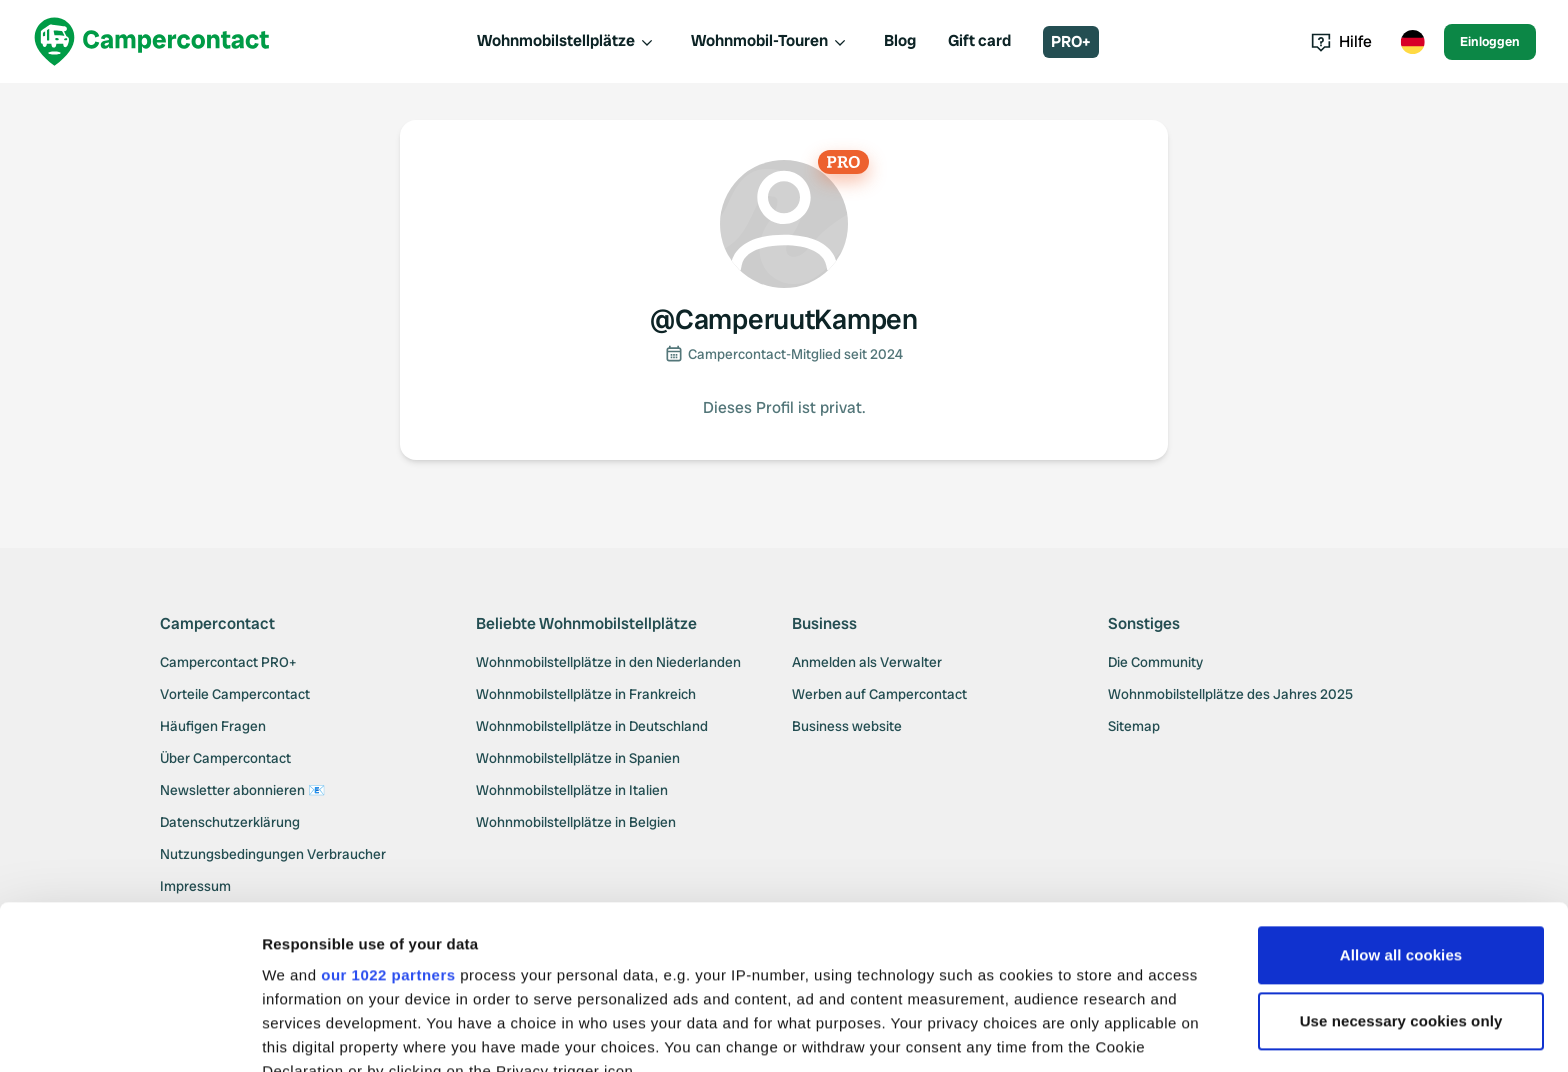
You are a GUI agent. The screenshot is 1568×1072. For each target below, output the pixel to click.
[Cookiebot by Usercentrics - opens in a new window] (129, 1033)
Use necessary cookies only (1401, 857)
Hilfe (1341, 41)
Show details (308, 1032)
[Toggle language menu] (1412, 42)
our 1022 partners (388, 811)
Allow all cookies (1401, 791)
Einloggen (1490, 41)
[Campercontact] (152, 41)
